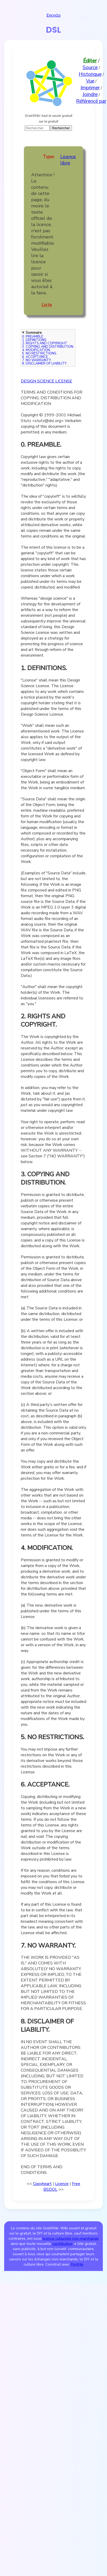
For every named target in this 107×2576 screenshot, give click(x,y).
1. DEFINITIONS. (34, 340)
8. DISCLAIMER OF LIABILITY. (44, 363)
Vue (90, 81)
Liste (46, 305)
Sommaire (34, 332)
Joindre (90, 94)
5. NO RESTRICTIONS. (39, 353)
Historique (90, 74)
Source (90, 67)
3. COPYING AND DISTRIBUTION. (48, 347)
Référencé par (91, 101)
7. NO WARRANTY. (36, 360)
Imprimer (90, 87)
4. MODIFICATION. (36, 350)
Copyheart (42, 2184)
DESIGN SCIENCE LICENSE (46, 381)
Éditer (90, 60)
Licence (62, 2184)
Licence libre (68, 160)
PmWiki (77, 2264)
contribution (62, 2243)
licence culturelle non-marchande (71, 2238)
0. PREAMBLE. (33, 336)
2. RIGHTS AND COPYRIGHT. (45, 343)
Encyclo (53, 15)
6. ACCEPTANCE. (35, 357)
